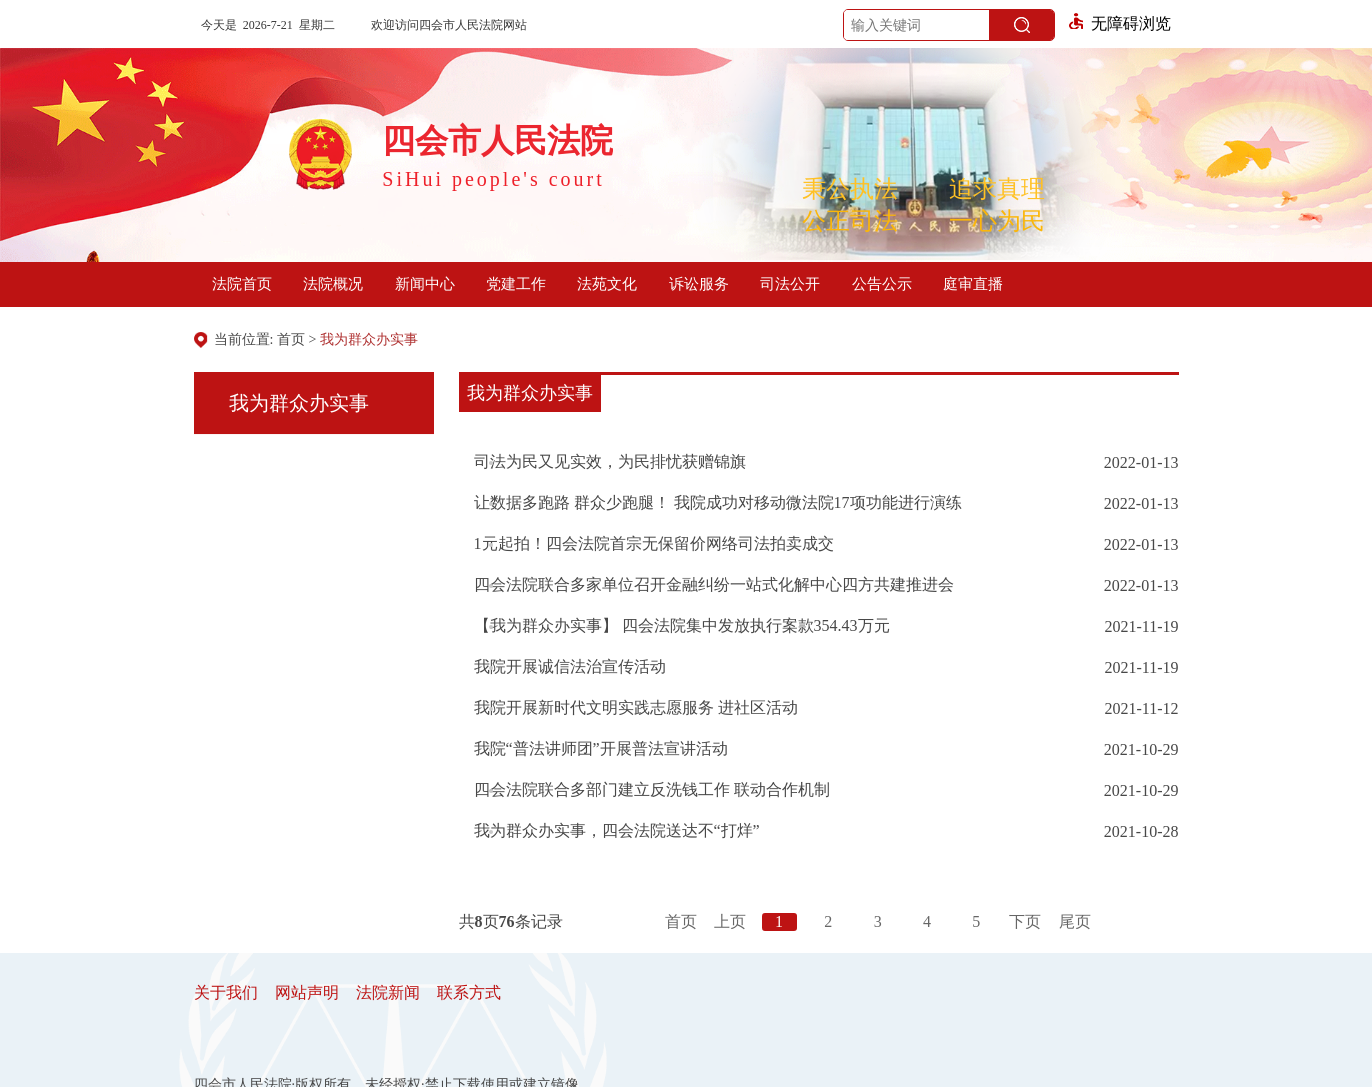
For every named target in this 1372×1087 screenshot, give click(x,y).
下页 (1025, 921)
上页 (730, 921)
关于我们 (226, 992)
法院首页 (242, 284)
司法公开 (790, 284)
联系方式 (469, 992)
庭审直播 (973, 284)
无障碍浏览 (1120, 23)
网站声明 (307, 992)
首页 (291, 339)
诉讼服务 (699, 284)
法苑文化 (607, 284)
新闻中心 (425, 284)
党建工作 (516, 284)
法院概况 (333, 284)
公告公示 (882, 284)
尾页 (1075, 921)
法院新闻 (388, 992)
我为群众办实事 (369, 339)
